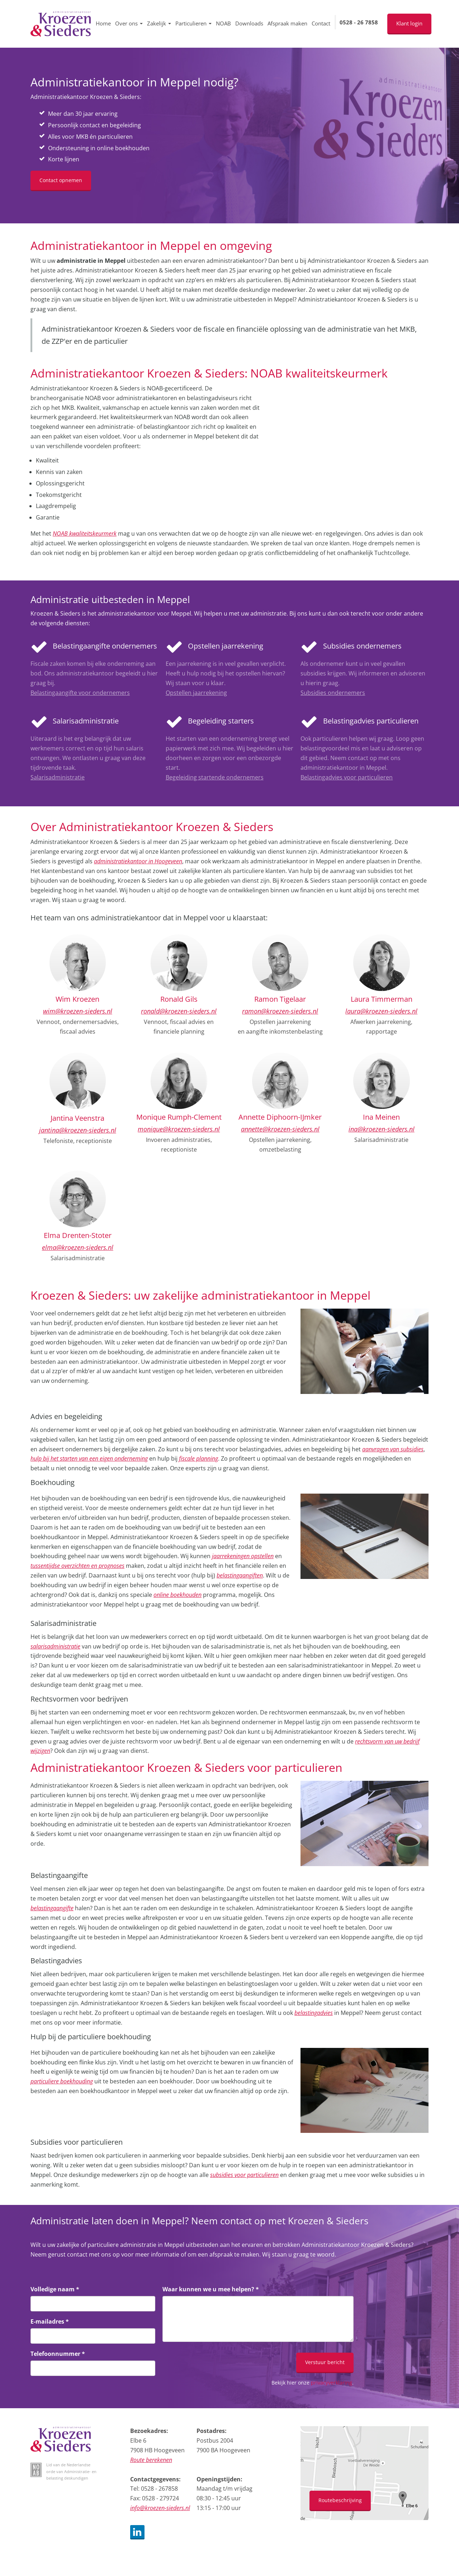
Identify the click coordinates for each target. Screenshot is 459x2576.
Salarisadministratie (57, 777)
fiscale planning (198, 1458)
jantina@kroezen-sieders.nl (77, 1130)
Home (103, 23)
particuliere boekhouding (61, 2081)
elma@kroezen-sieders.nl (77, 1247)
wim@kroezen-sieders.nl (77, 1011)
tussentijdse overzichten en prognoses (77, 1566)
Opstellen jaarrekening (196, 693)
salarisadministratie (55, 1646)
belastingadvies (313, 2013)
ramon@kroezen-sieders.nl (280, 1011)
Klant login (409, 23)
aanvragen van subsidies (392, 1449)
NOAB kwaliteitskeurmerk (85, 533)
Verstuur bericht (325, 2362)
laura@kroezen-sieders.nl (381, 1011)
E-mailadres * (49, 2321)
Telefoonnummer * (57, 2354)
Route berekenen (151, 2460)
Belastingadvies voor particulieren (347, 777)
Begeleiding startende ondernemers (215, 777)
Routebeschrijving (340, 2500)
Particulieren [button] (193, 23)
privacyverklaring (331, 2382)
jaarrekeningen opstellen (243, 1556)
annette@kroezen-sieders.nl (280, 1129)
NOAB (223, 23)
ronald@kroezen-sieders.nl (179, 1011)
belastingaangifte (52, 1908)
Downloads (249, 23)
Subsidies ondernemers (333, 693)
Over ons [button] (129, 23)
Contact (321, 23)
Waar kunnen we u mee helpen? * (210, 2289)
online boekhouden (177, 1595)
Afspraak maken (287, 23)
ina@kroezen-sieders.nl (382, 1129)
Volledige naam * (54, 2289)
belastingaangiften (240, 1575)
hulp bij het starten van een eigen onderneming (89, 1458)
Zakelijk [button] (159, 23)
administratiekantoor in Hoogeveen (138, 861)
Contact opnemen (60, 180)
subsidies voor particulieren (244, 2175)
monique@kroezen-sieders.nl (179, 1129)
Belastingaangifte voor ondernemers (80, 693)
